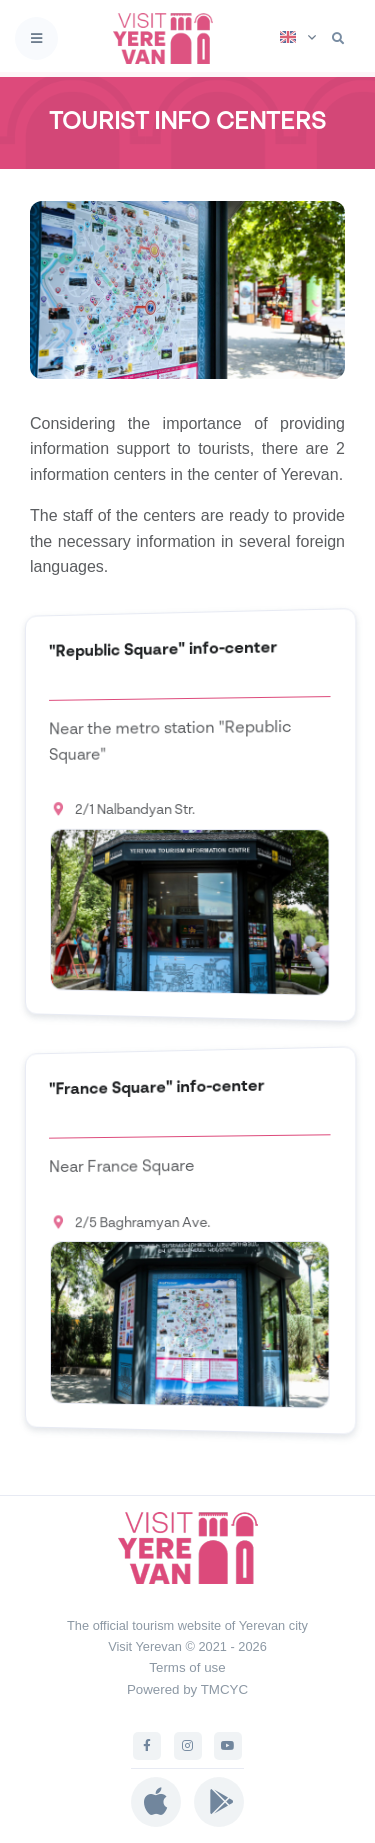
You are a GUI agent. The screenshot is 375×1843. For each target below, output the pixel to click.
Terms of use (187, 1667)
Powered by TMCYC (187, 1689)
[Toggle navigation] (36, 38)
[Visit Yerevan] (169, 38)
